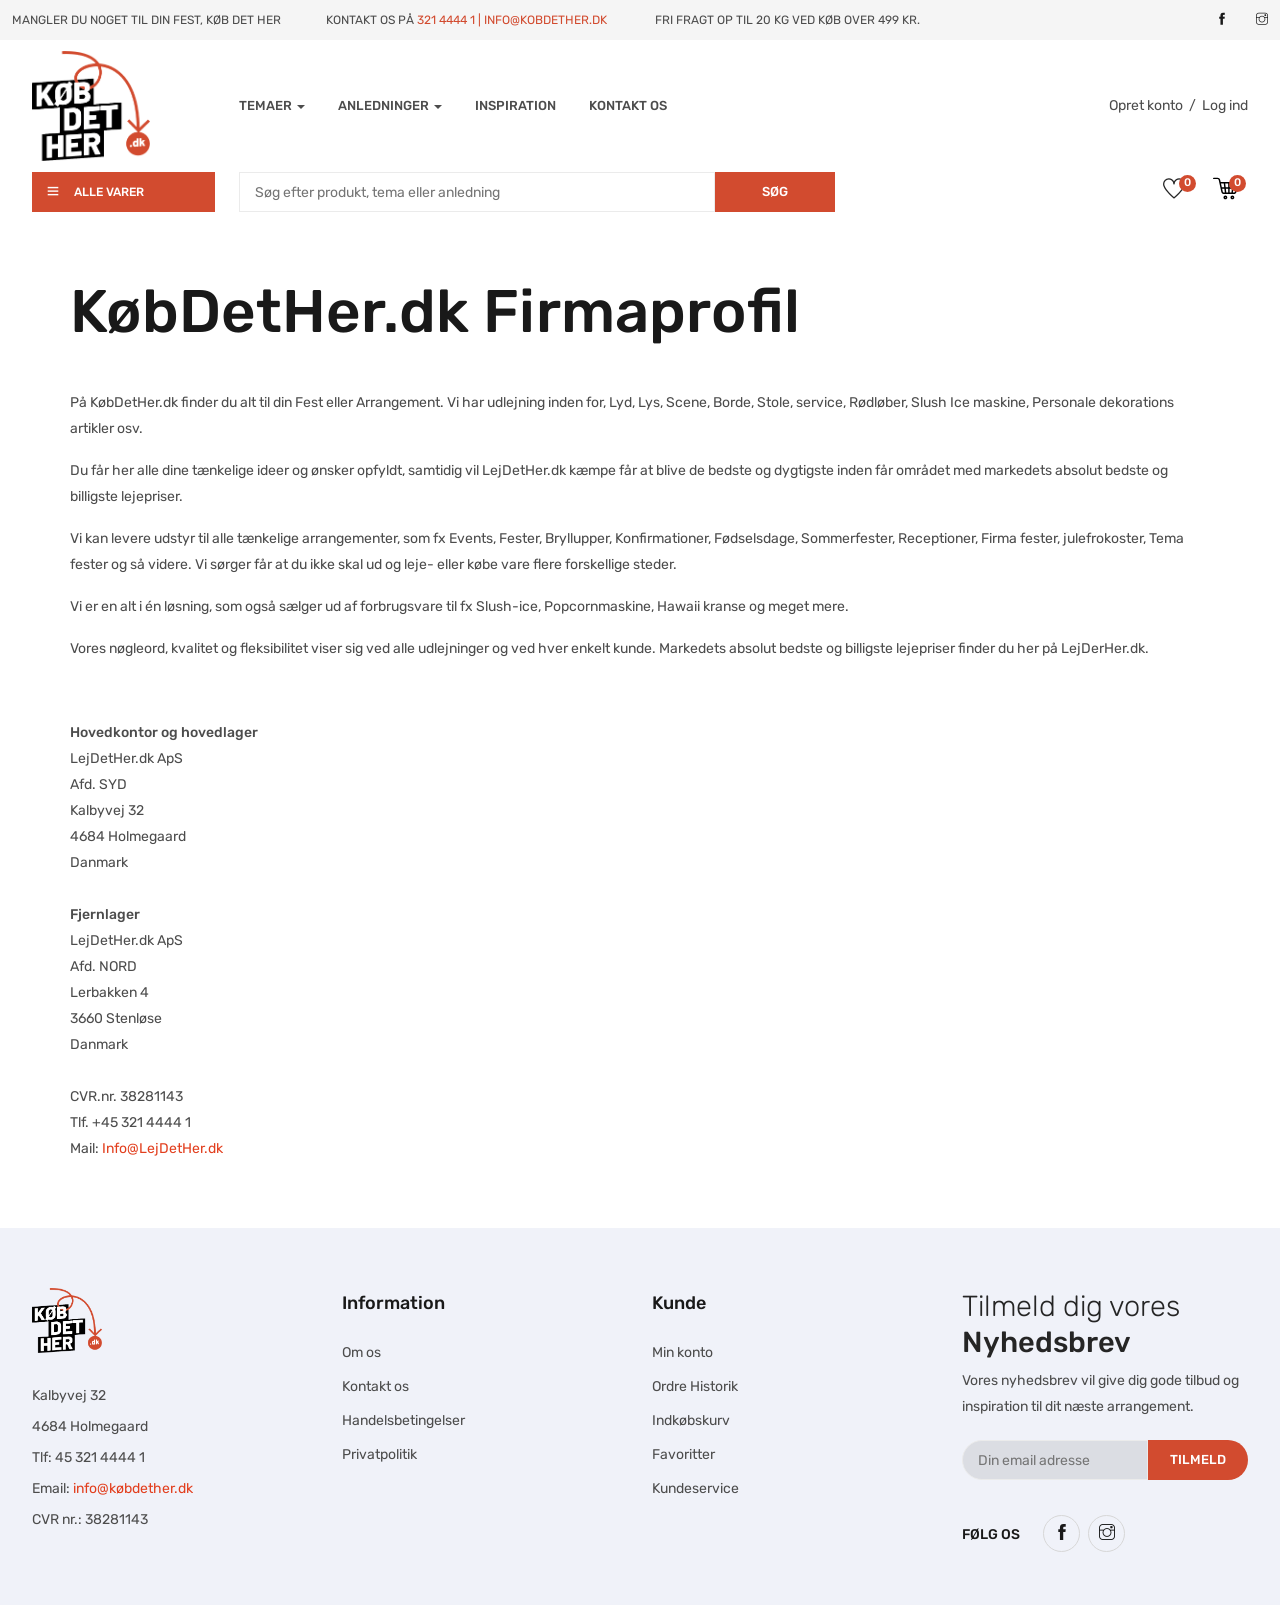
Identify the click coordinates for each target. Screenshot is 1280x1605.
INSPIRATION (515, 105)
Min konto (682, 1352)
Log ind (1225, 105)
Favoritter (683, 1454)
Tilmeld (1198, 1459)
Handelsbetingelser (403, 1420)
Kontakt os (628, 105)
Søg (775, 191)
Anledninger (390, 105)
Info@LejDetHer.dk (162, 1148)
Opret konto (1146, 105)
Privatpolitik (379, 1454)
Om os (361, 1352)
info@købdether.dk (133, 1488)
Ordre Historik (695, 1386)
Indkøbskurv (691, 1420)
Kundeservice (695, 1488)
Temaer (272, 105)
